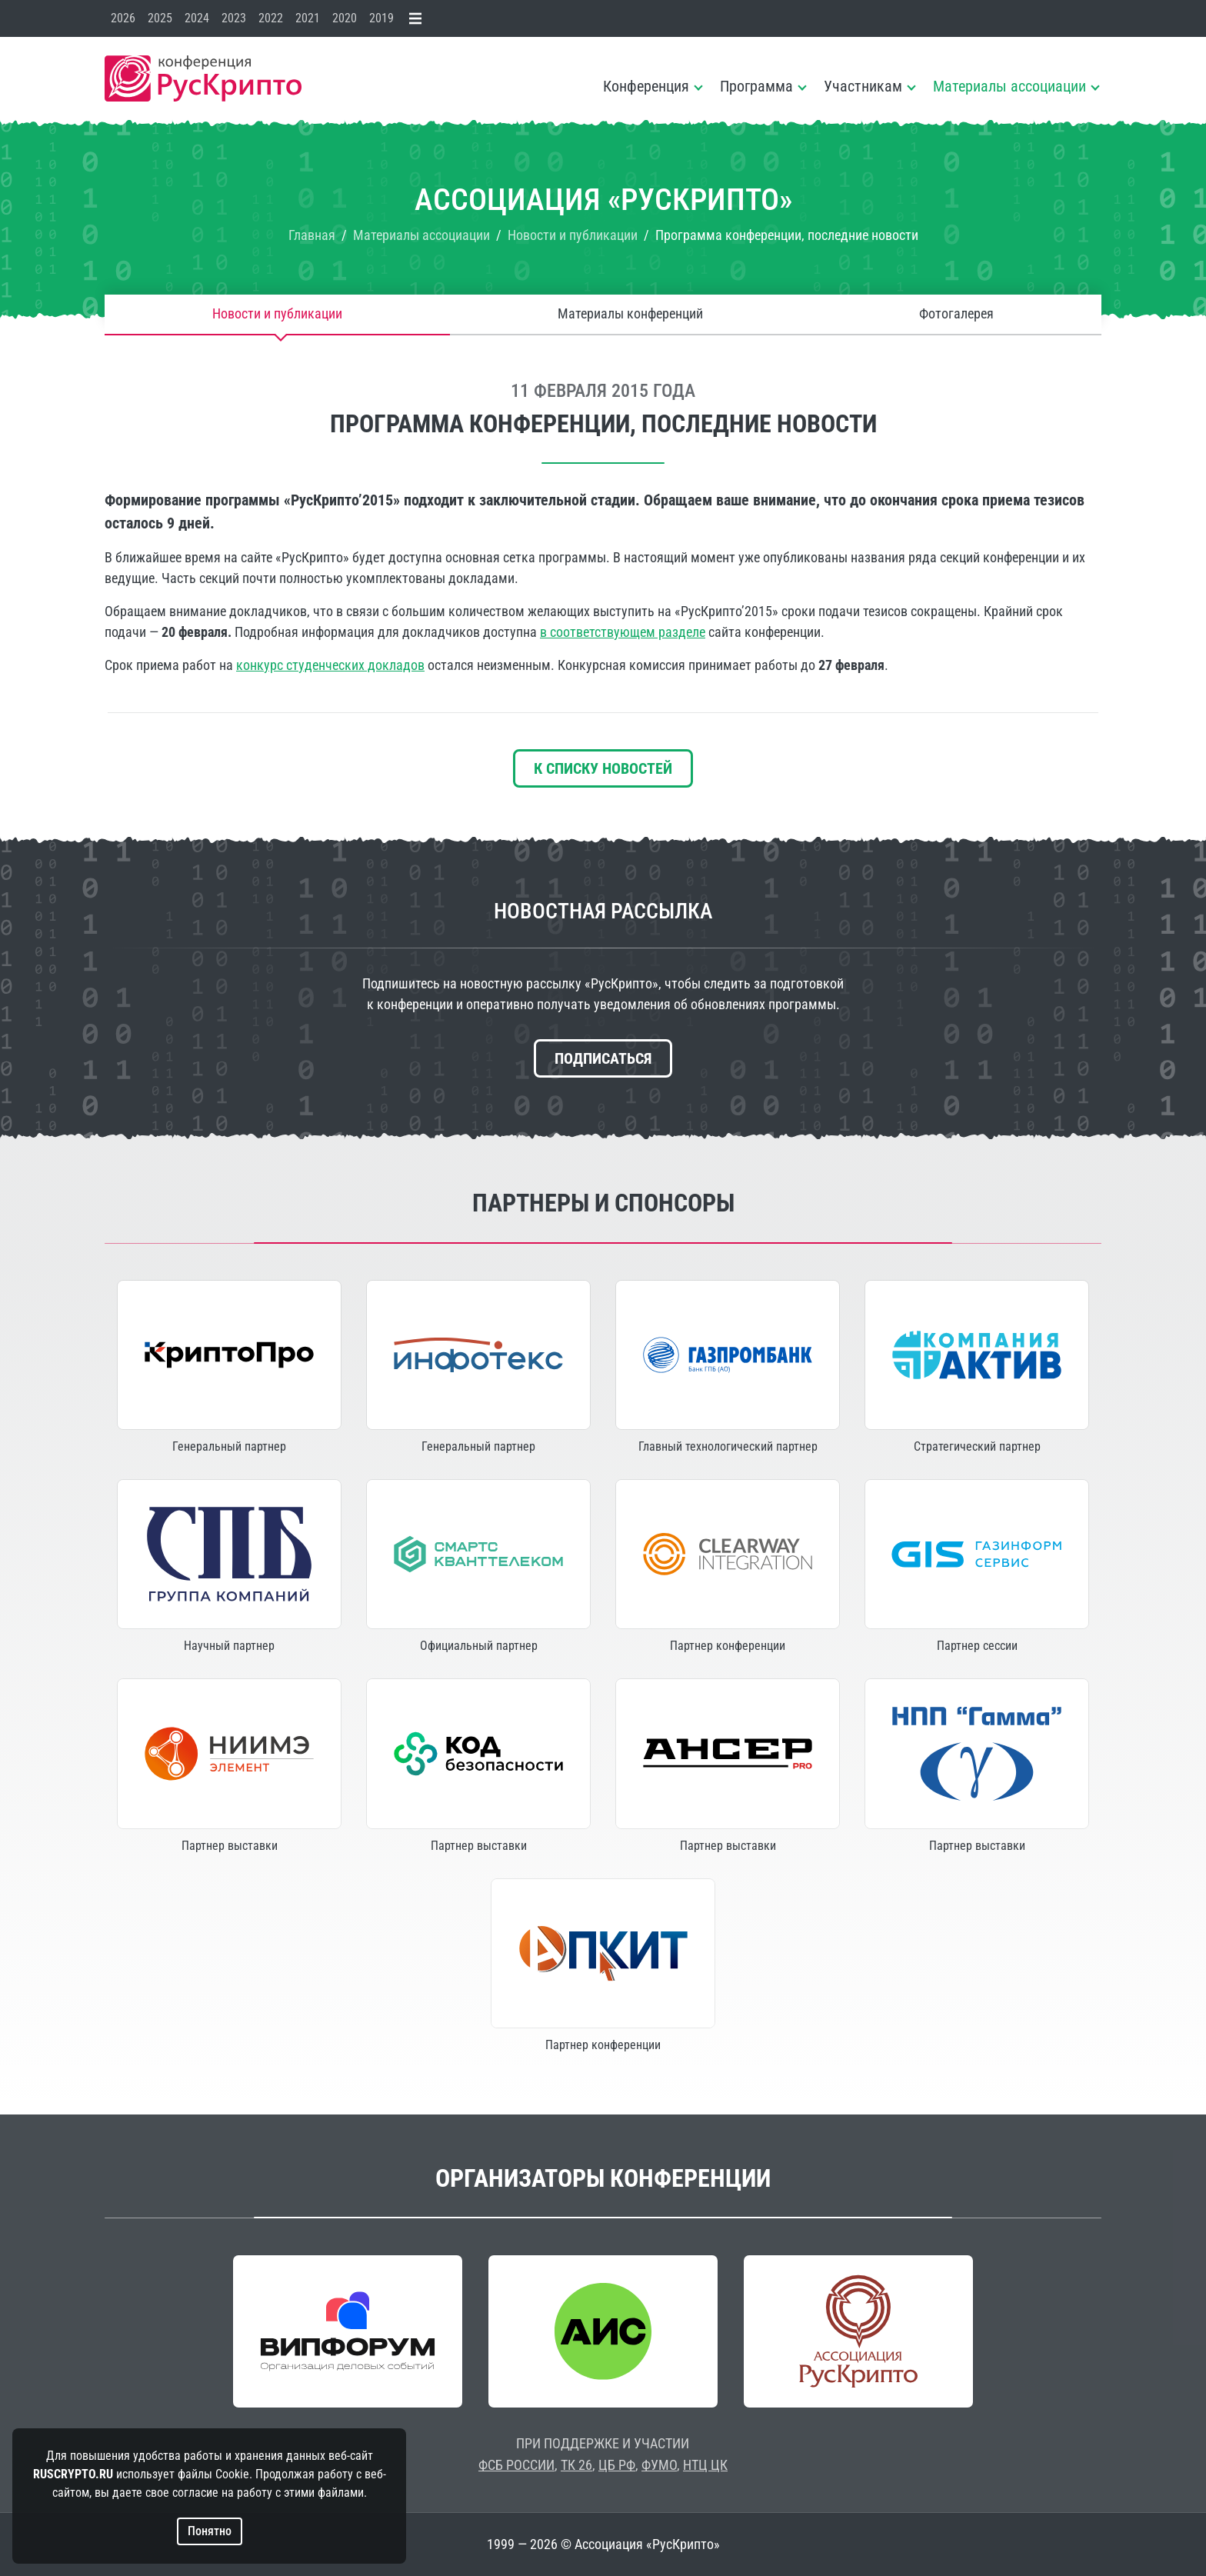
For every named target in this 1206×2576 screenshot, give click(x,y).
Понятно (210, 2531)
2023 (234, 18)
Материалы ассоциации (1009, 86)
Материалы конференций (630, 314)
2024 (197, 18)
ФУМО (659, 2465)
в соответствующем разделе (622, 632)
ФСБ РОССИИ (516, 2465)
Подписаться (603, 1058)
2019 (381, 18)
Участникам (863, 86)
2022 (270, 18)
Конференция (646, 86)
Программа (756, 86)
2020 (344, 18)
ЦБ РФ (616, 2465)
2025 (160, 18)
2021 (307, 18)
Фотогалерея (956, 314)
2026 (123, 18)
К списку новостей (603, 768)
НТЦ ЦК (705, 2465)
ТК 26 (576, 2465)
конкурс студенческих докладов (330, 665)
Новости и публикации (277, 314)
